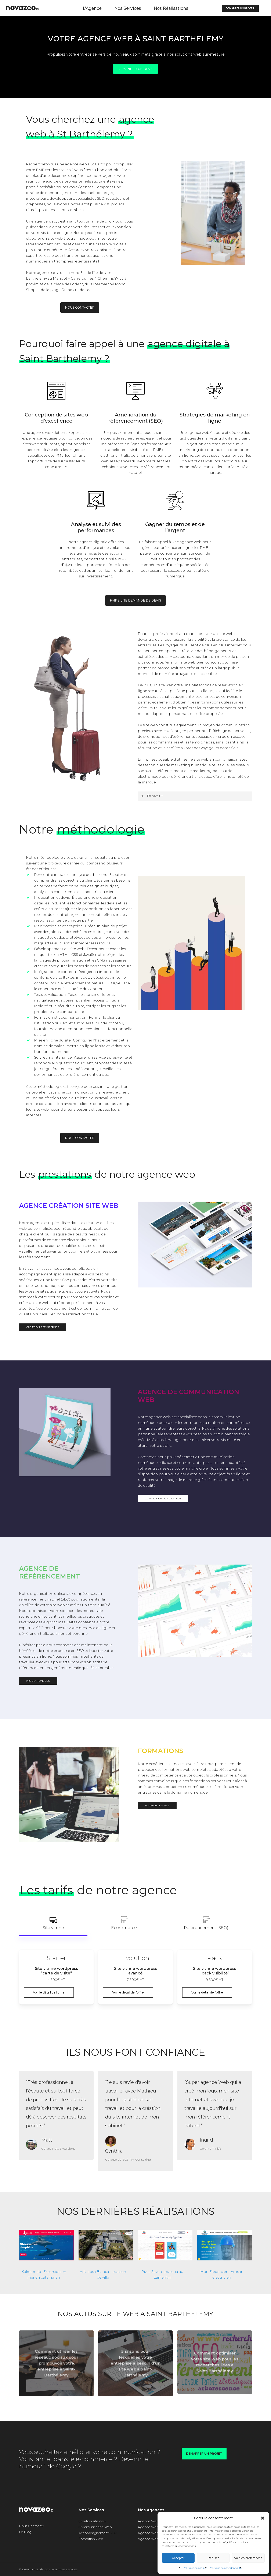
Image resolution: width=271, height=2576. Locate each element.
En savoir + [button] (152, 796)
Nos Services (91, 2510)
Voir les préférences (248, 2558)
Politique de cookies (195, 2567)
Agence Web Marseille (155, 2521)
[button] (262, 2518)
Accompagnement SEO (97, 2533)
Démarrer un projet (204, 2453)
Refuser (213, 2558)
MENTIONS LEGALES (64, 2569)
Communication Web (95, 2527)
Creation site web (92, 2521)
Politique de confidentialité (225, 2567)
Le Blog (25, 2532)
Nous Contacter (31, 2526)
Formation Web (91, 2539)
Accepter (178, 2558)
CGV (47, 2569)
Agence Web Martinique (157, 2527)
